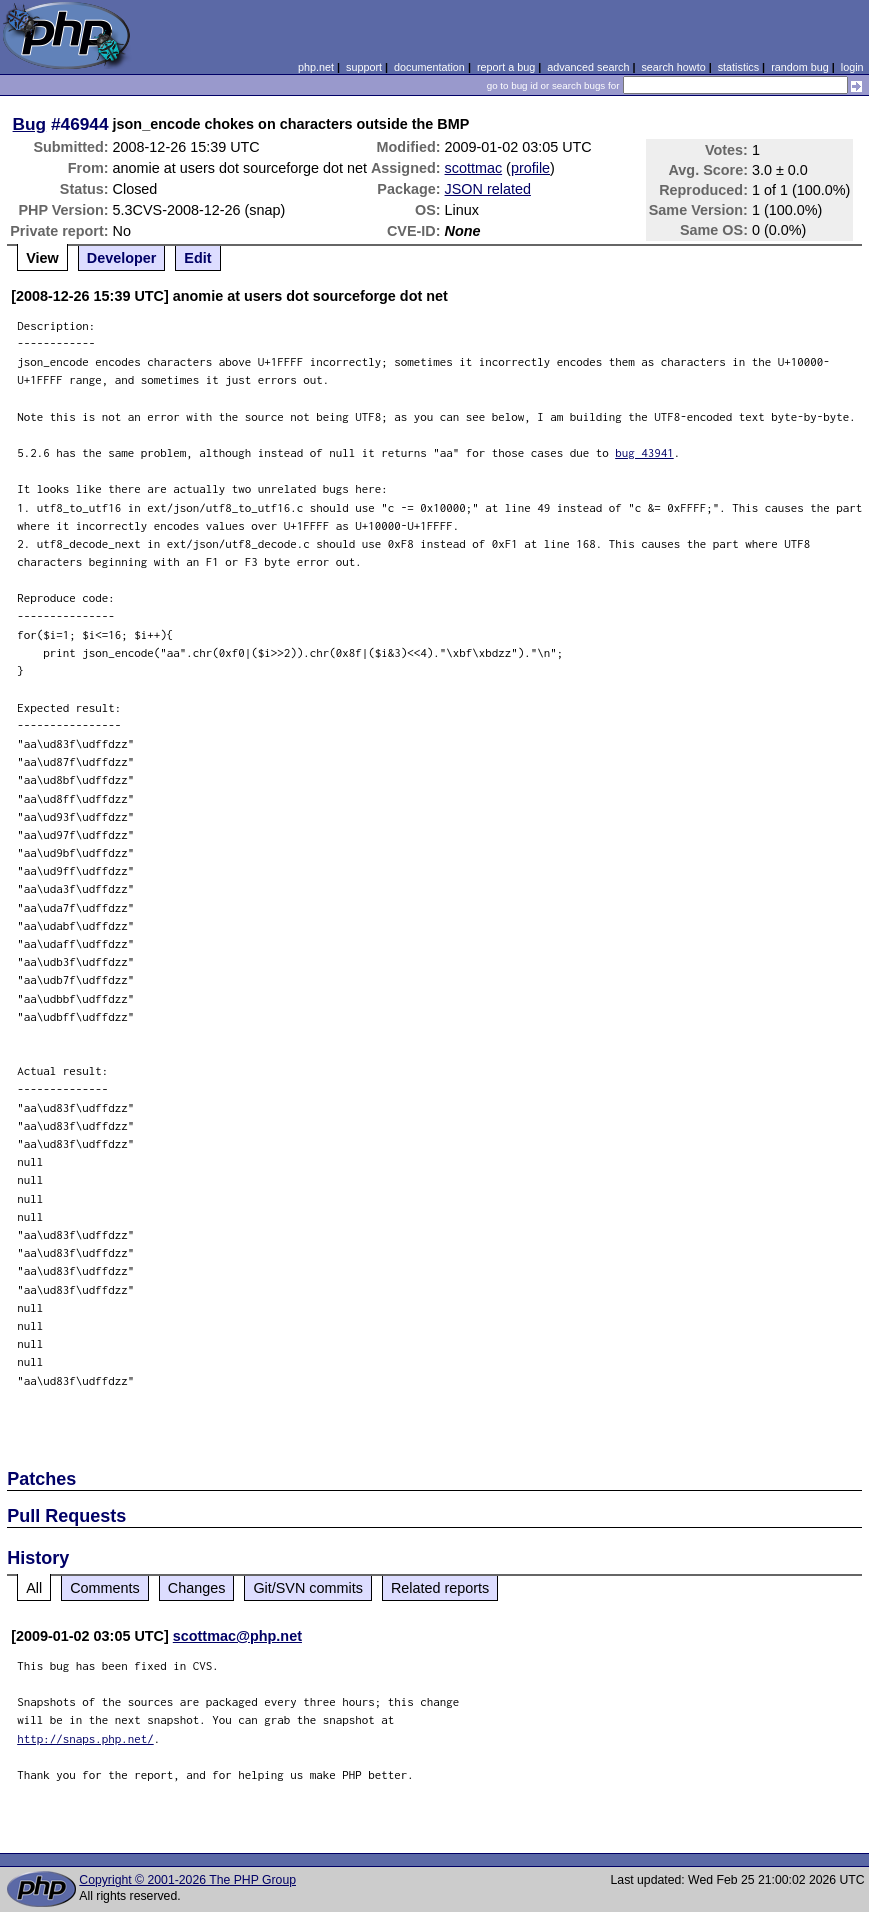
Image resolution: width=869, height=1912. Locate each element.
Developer (122, 258)
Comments (105, 1588)
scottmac (474, 168)
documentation (429, 67)
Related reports (440, 1588)
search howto (673, 67)
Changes (197, 1588)
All (34, 1588)
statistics (738, 67)
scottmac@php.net (237, 1636)
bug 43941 (644, 452)
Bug (30, 124)
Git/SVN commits (308, 1588)
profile (530, 168)
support (364, 67)
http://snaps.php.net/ (85, 1738)
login (852, 67)
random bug (800, 67)
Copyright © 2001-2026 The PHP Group (187, 1880)
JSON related (488, 189)
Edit (197, 258)
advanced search (588, 67)
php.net (316, 67)
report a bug (506, 67)
